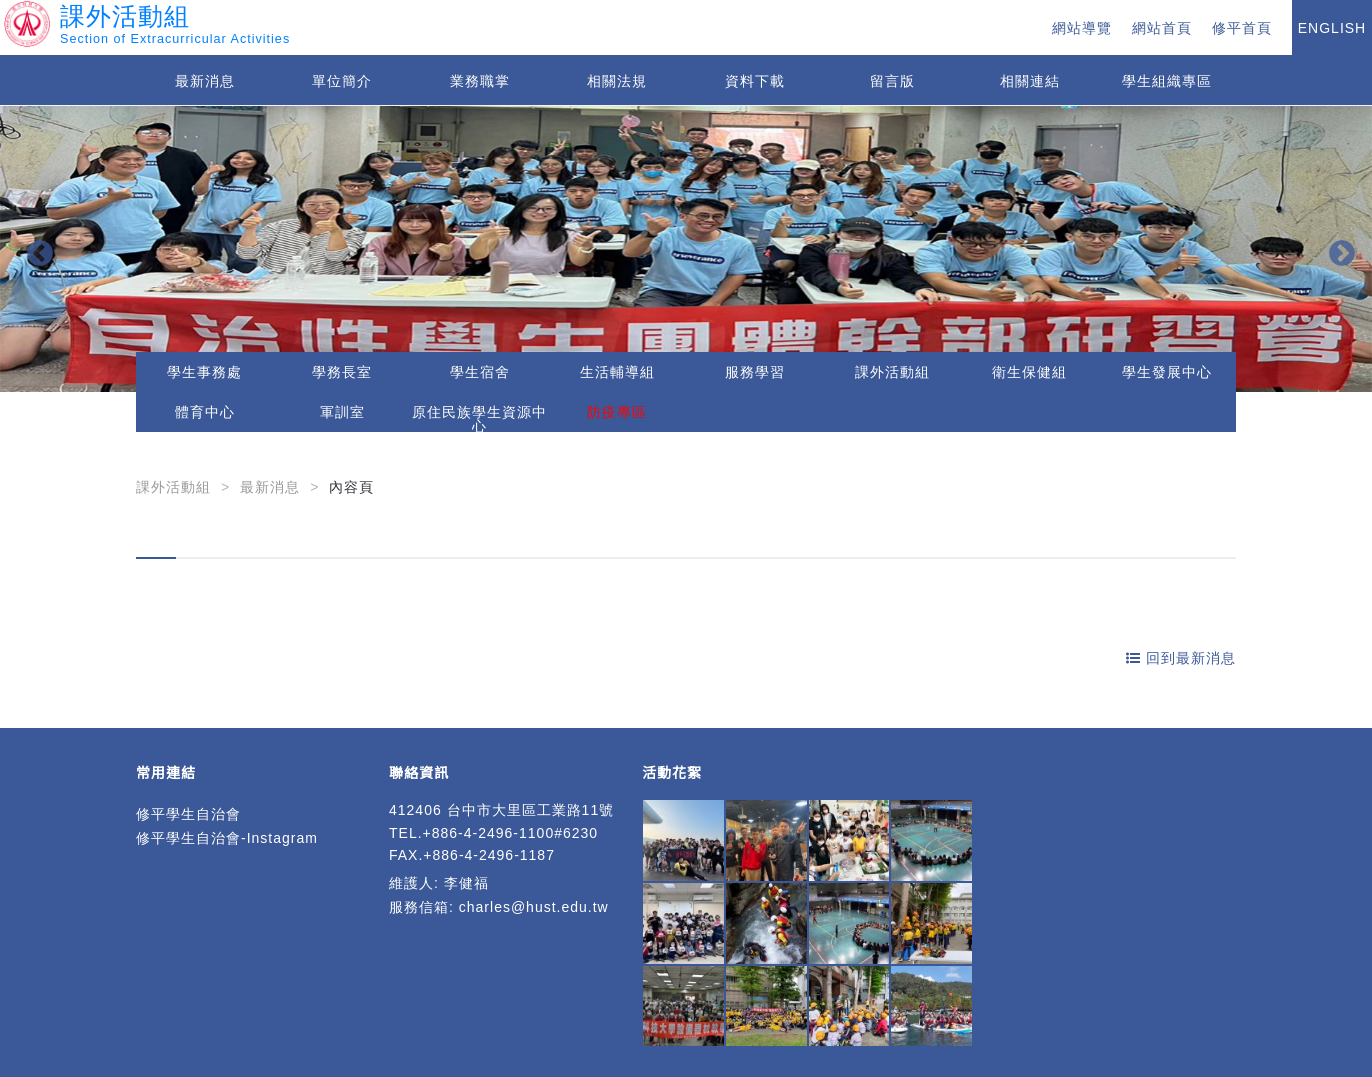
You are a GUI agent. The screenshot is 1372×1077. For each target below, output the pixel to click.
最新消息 (205, 81)
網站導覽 (1082, 28)
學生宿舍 (480, 372)
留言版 (892, 81)
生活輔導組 (617, 372)
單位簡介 (342, 81)
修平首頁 (1242, 28)
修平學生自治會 (188, 814)
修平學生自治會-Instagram (227, 838)
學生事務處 (204, 372)
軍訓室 (342, 412)
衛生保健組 (1029, 372)
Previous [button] (35, 249)
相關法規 (617, 81)
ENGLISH (1332, 28)
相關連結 (1030, 81)
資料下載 (755, 81)
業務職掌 (480, 81)
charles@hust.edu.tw (534, 907)
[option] (686, 249)
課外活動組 (892, 372)
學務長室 (342, 372)
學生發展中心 (1167, 372)
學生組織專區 (1167, 81)
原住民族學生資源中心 (479, 419)
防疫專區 (617, 412)
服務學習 (755, 372)
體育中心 (205, 412)
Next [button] (1337, 249)
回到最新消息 (1181, 658)
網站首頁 (1162, 28)
